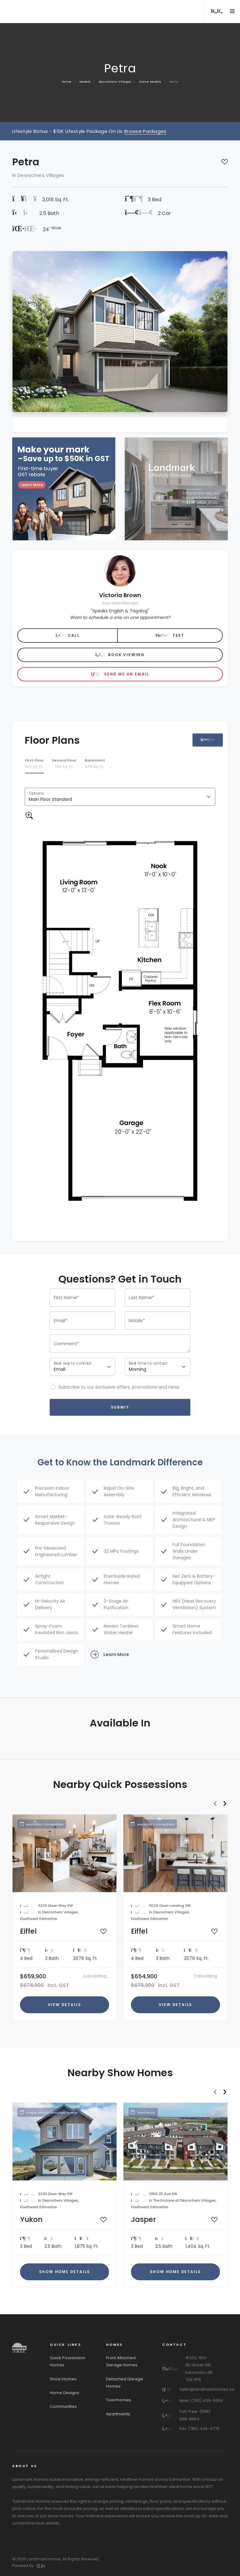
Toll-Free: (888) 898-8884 (195, 2415)
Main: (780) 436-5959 (201, 2400)
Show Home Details (64, 2271)
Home (67, 82)
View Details (65, 2004)
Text (170, 635)
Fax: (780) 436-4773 (199, 2429)
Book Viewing (120, 654)
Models (85, 82)
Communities (63, 2406)
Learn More (110, 1654)
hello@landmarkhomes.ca (207, 2389)
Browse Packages (145, 131)
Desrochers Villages (115, 82)
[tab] (34, 763)
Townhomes (118, 2400)
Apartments (118, 2414)
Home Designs (64, 2393)
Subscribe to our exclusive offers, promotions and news (118, 1387)
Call (68, 635)
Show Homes (63, 2379)
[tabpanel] (120, 1008)
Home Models (150, 82)
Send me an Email (120, 674)
